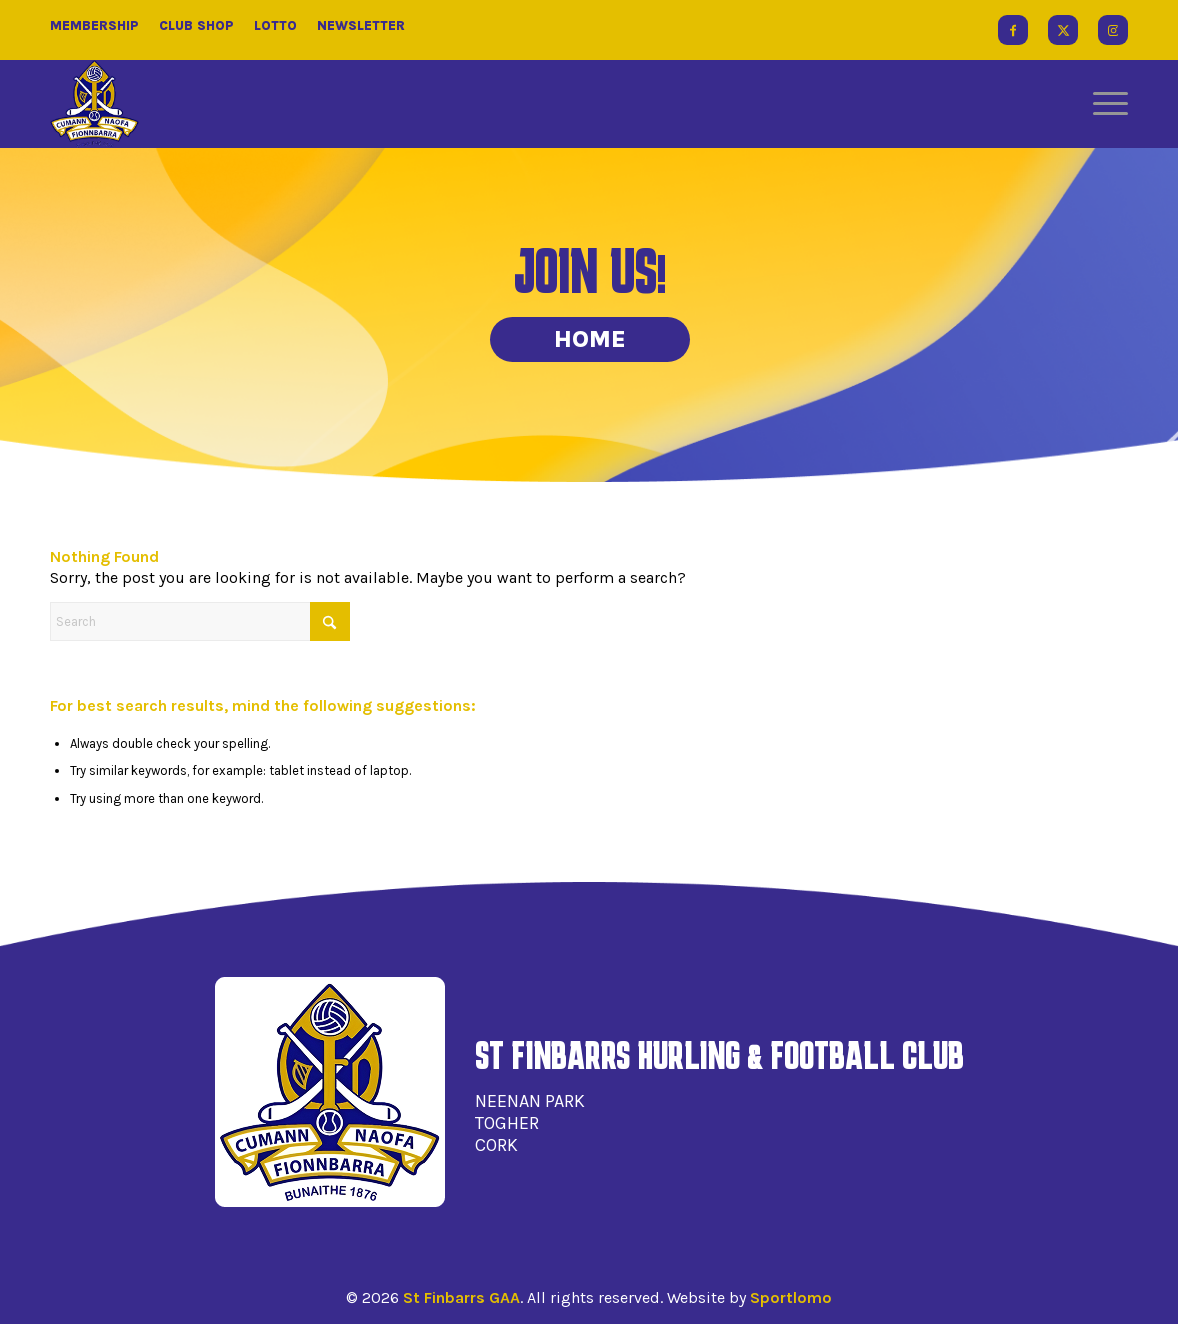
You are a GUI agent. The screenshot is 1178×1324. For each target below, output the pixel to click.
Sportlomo (791, 1297)
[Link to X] (1063, 30)
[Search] (200, 621)
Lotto (275, 25)
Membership (94, 25)
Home (590, 339)
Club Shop (196, 25)
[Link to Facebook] (1013, 30)
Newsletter (361, 25)
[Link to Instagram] (1113, 30)
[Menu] (1104, 104)
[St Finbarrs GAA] (94, 104)
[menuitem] (1104, 104)
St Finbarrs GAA (461, 1297)
